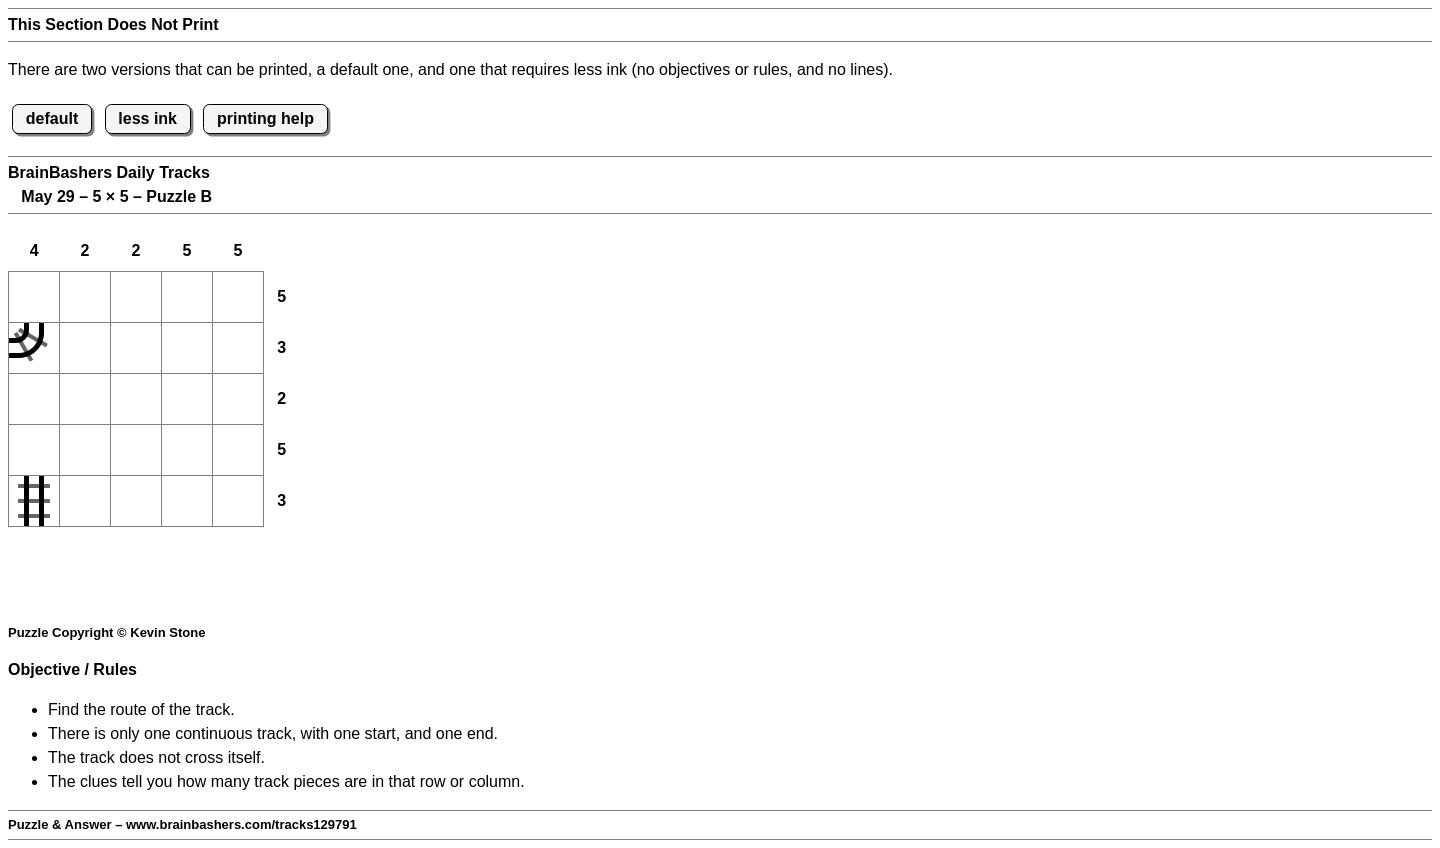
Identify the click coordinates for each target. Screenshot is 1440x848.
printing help (265, 118)
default (52, 118)
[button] (34, 297)
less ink (147, 118)
